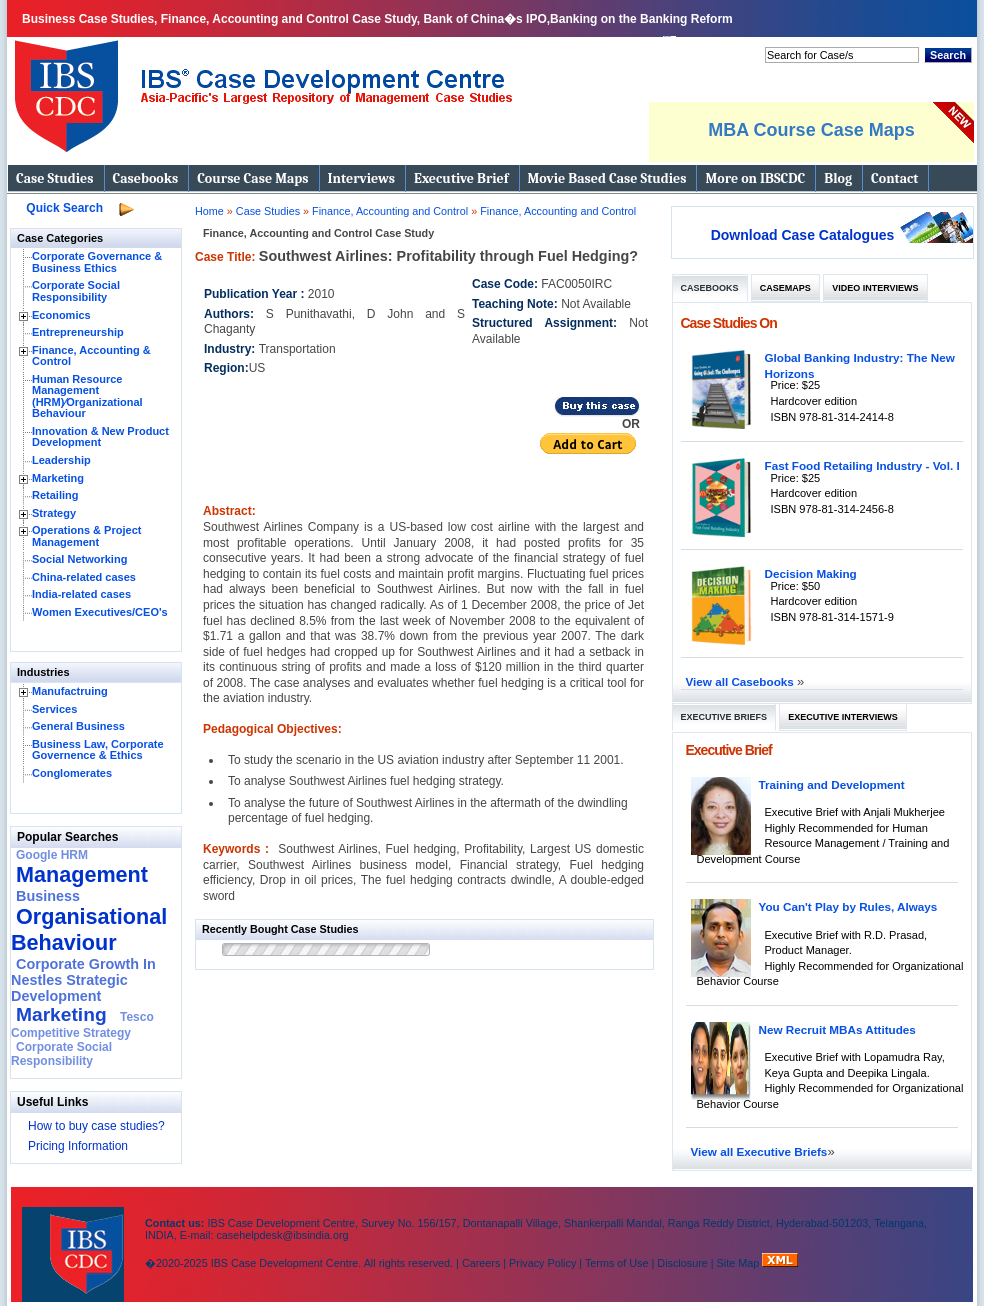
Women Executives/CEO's (100, 612)
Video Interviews (875, 288)
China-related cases (84, 577)
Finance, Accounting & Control (91, 356)
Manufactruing (70, 691)
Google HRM (52, 855)
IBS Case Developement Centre (75, 1241)
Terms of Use (617, 1263)
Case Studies (55, 178)
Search (948, 55)
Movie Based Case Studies (607, 178)
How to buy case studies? (96, 1126)
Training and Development (832, 784)
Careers (481, 1263)
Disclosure (682, 1263)
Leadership (61, 460)
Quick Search (64, 208)
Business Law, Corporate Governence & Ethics (98, 750)
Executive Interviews (842, 717)
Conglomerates (72, 773)
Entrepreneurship (78, 332)
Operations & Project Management (86, 536)
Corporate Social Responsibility (76, 291)
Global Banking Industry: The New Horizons (860, 365)
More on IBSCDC (755, 178)
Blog (838, 178)
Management (82, 874)
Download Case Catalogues (803, 235)
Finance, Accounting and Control (391, 211)
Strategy (54, 513)
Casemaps (785, 288)
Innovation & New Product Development (100, 437)
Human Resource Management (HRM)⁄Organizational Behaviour (87, 396)
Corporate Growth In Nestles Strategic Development (83, 980)
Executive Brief (461, 178)
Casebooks (146, 178)
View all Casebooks (742, 681)
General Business (78, 726)
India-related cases (81, 594)
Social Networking (79, 559)
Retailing (55, 495)
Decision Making (811, 573)
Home (209, 211)
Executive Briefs (724, 717)
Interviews (361, 178)
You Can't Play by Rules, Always (848, 906)
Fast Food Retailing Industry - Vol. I (862, 465)
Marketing (58, 478)
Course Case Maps (252, 178)
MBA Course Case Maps (811, 130)
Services (54, 709)
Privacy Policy (542, 1263)
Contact (894, 178)
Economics (61, 315)
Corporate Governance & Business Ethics (97, 262)
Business (48, 896)
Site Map (740, 1263)
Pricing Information (78, 1146)
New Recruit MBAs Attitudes (837, 1029)
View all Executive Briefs (759, 1151)
